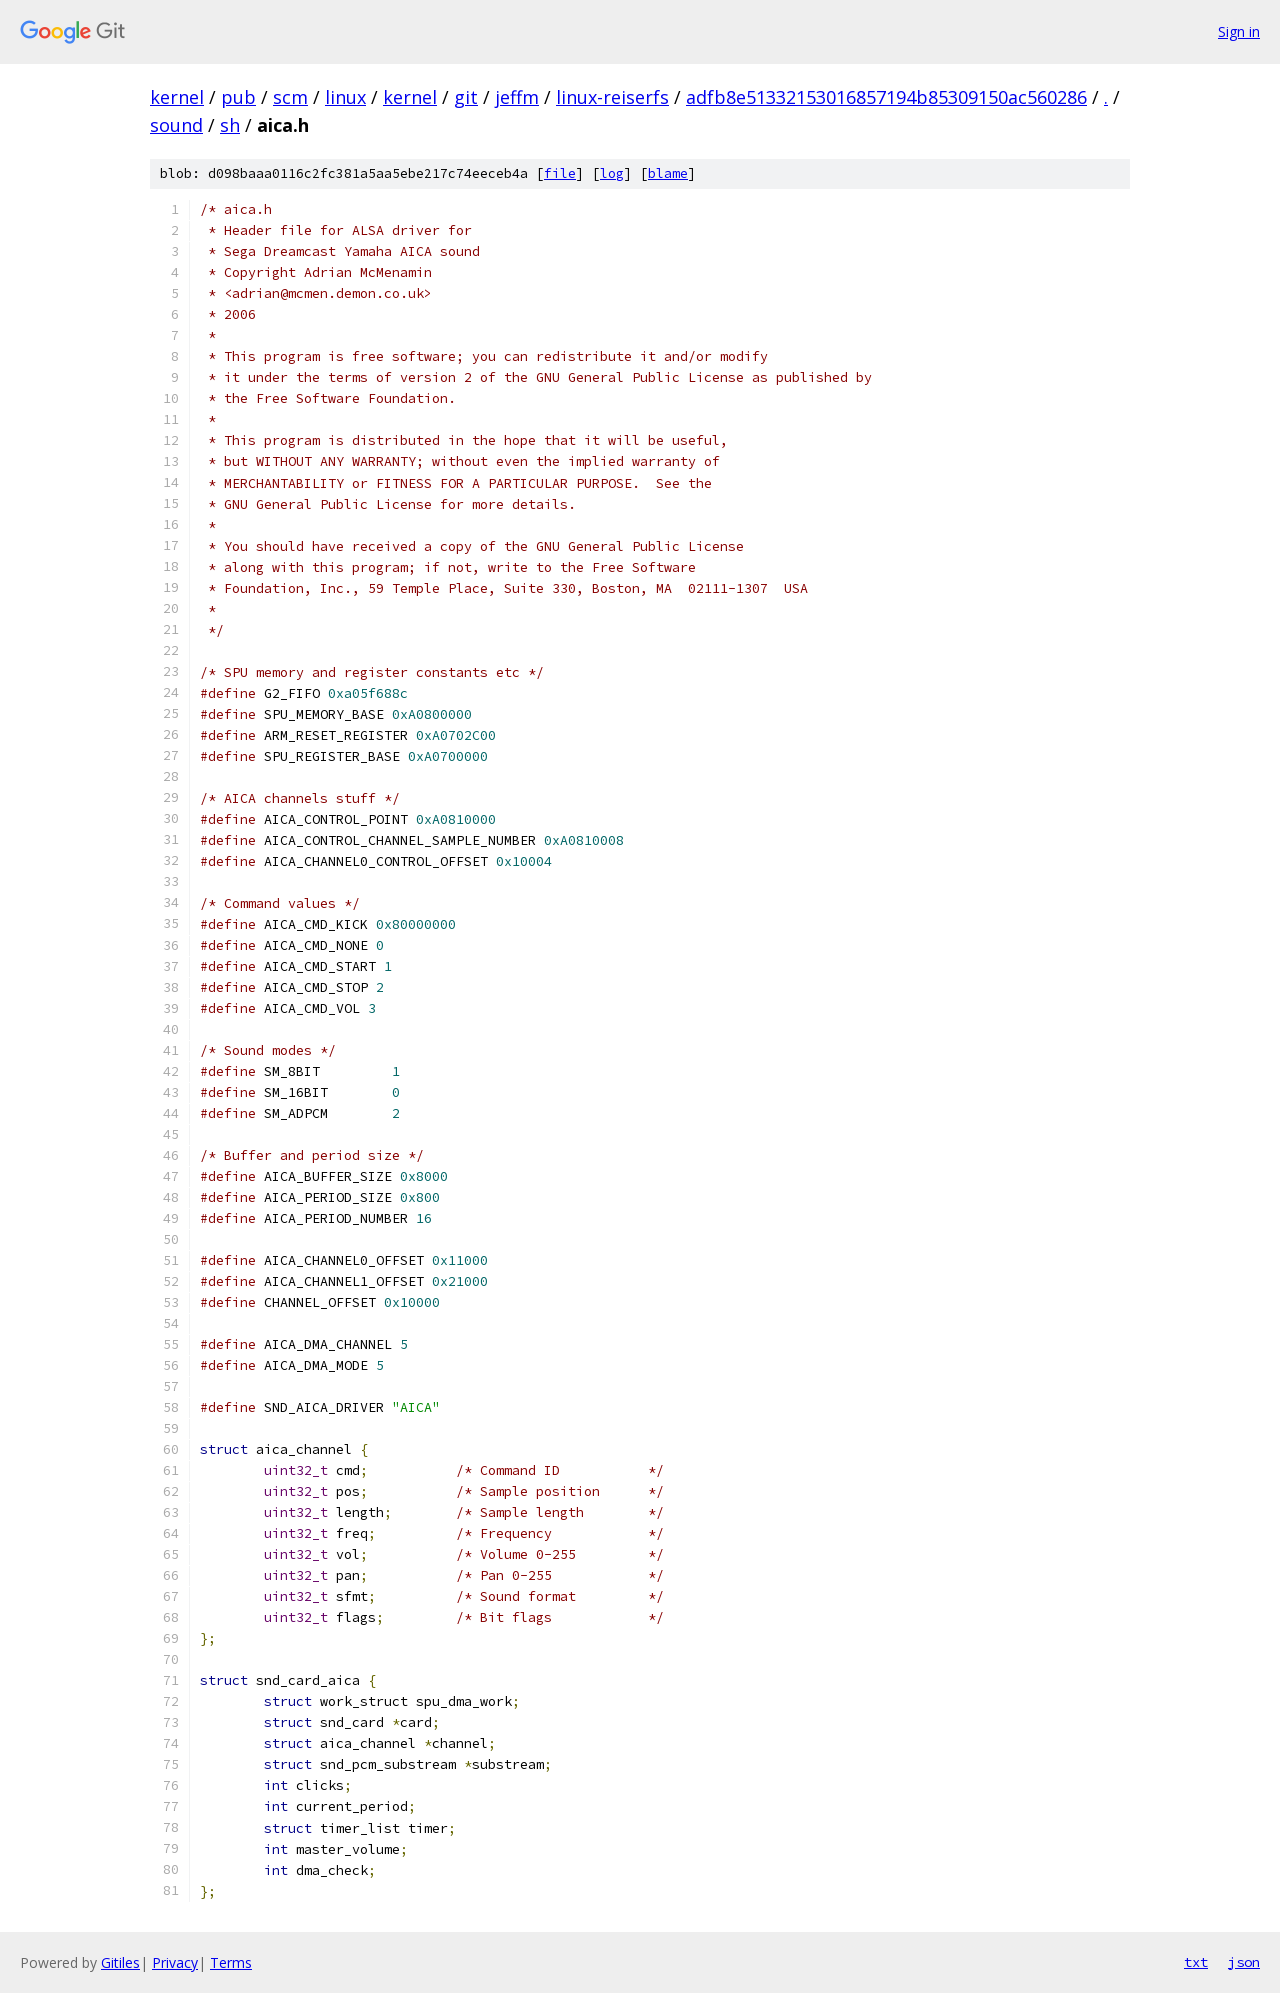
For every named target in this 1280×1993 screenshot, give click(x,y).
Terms (231, 1962)
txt (1196, 1962)
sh (230, 125)
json (1244, 1962)
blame (668, 173)
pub (238, 97)
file (560, 173)
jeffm (517, 97)
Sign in (1239, 31)
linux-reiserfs (612, 97)
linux (345, 97)
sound (176, 125)
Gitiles (120, 1962)
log (612, 173)
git (466, 97)
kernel (177, 97)
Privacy (175, 1962)
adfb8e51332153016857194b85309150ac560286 (886, 97)
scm (290, 97)
